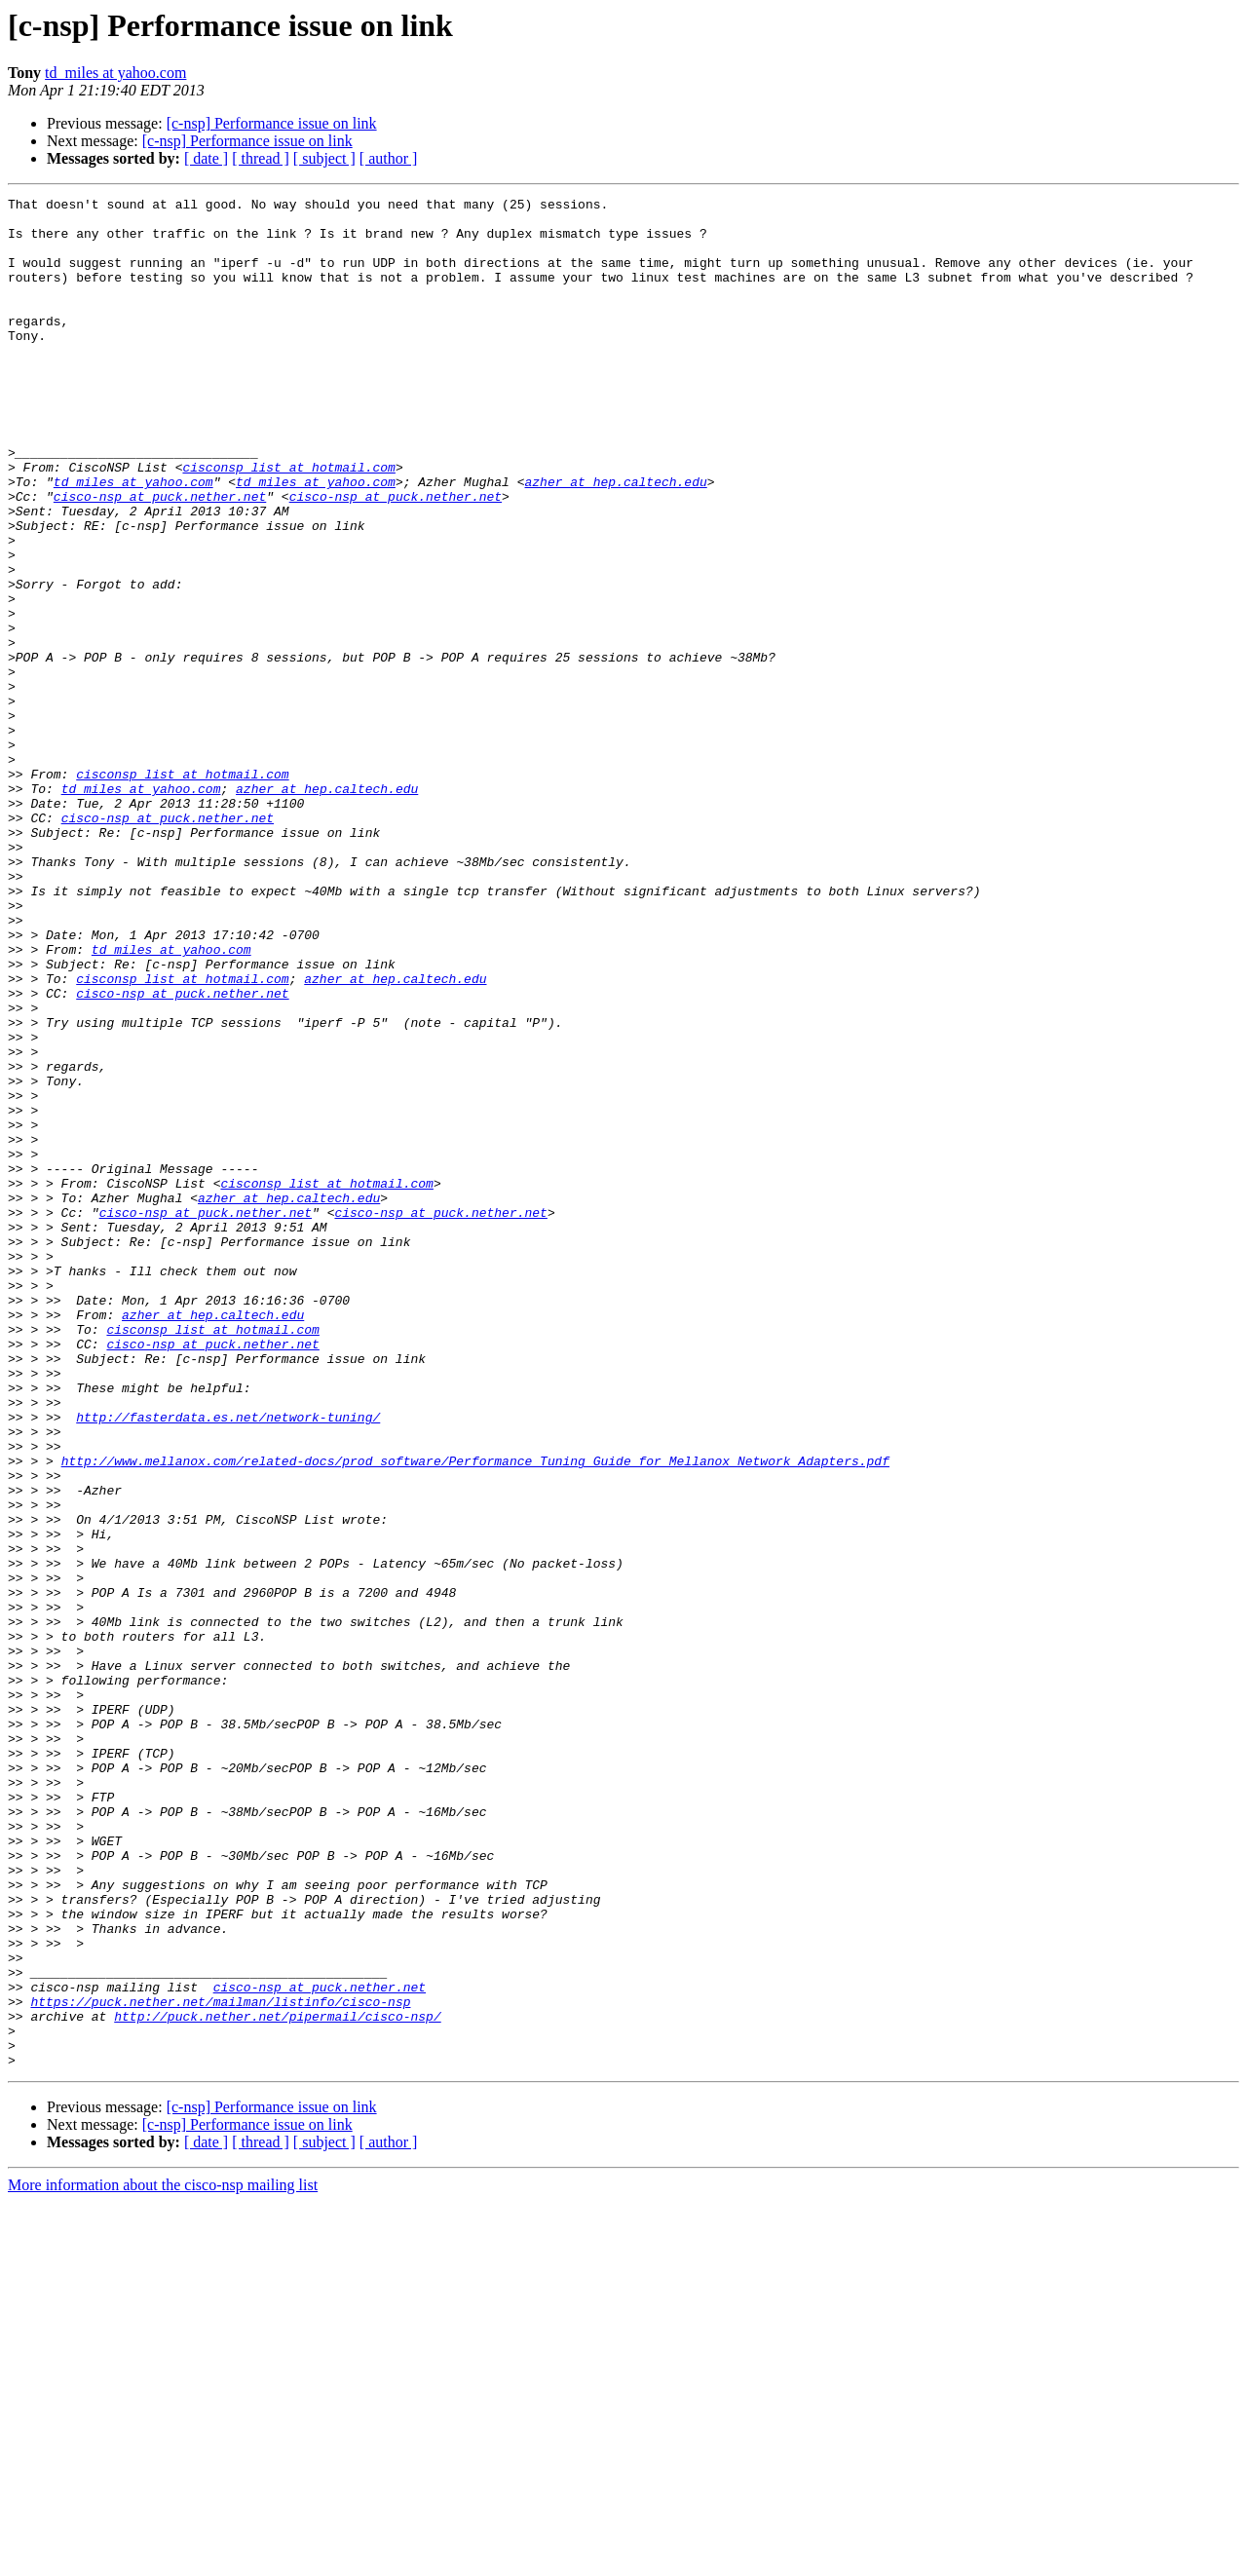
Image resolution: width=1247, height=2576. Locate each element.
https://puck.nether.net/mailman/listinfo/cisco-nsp (220, 2363)
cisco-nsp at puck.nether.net (160, 557)
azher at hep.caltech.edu (615, 540)
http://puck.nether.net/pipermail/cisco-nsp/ (277, 2381)
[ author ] (388, 158)
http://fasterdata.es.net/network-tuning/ (228, 1662)
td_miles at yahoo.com (115, 72)
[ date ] (206, 158)
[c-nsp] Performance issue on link (272, 123)
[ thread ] (260, 158)
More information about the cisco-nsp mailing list (163, 2559)
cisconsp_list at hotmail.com (288, 522)
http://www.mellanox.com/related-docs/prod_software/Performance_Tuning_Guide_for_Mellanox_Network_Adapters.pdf (475, 1715)
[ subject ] (324, 158)
